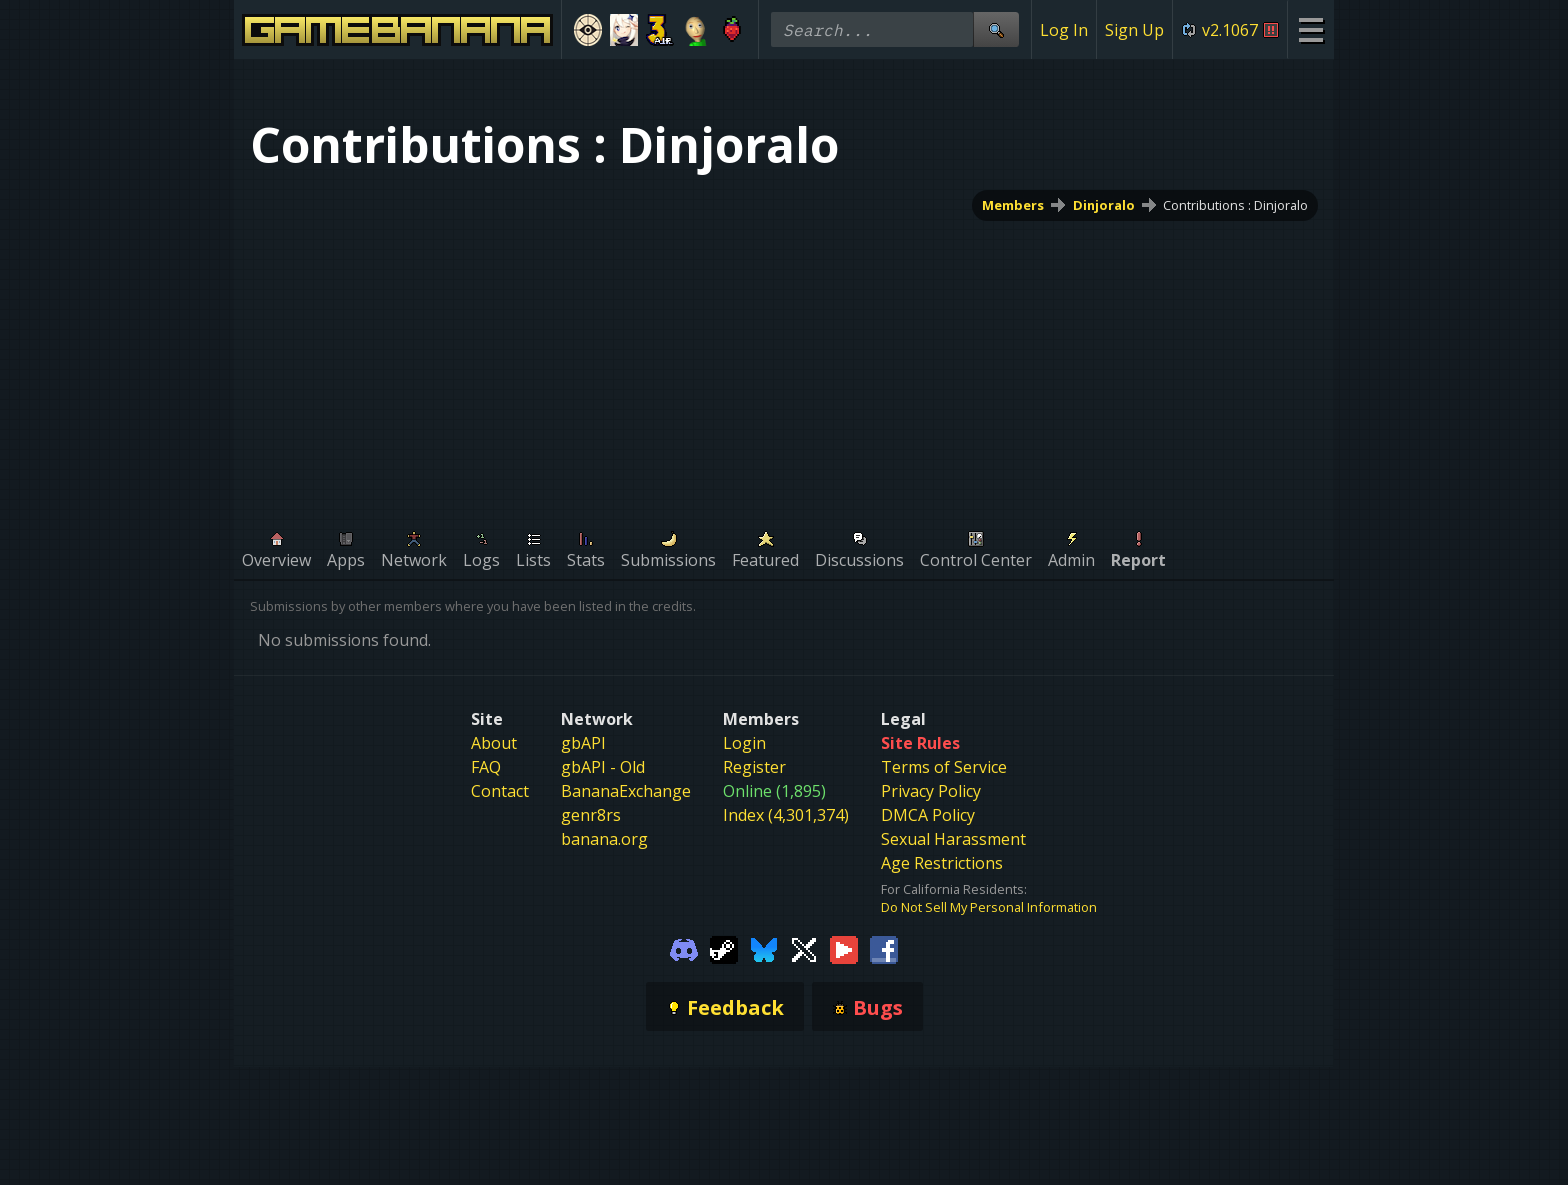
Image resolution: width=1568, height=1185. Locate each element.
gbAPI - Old (603, 767)
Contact (500, 791)
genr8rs (591, 815)
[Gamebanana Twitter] (804, 948)
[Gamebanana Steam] (724, 948)
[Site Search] (996, 29)
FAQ (486, 767)
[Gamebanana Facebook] (884, 948)
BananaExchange (626, 791)
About (494, 743)
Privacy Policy (931, 791)
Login (744, 743)
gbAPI (583, 743)
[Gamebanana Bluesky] (764, 948)
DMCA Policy (928, 815)
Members (1013, 205)
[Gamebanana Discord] (684, 948)
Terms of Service (944, 767)
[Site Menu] (1310, 29)
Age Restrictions (942, 863)
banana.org (604, 839)
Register (754, 767)
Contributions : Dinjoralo (1235, 205)
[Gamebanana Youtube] (844, 948)
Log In (1064, 30)
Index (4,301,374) (786, 815)
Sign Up (1134, 30)
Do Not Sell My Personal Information (989, 907)
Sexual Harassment (953, 839)
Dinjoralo (1104, 205)
